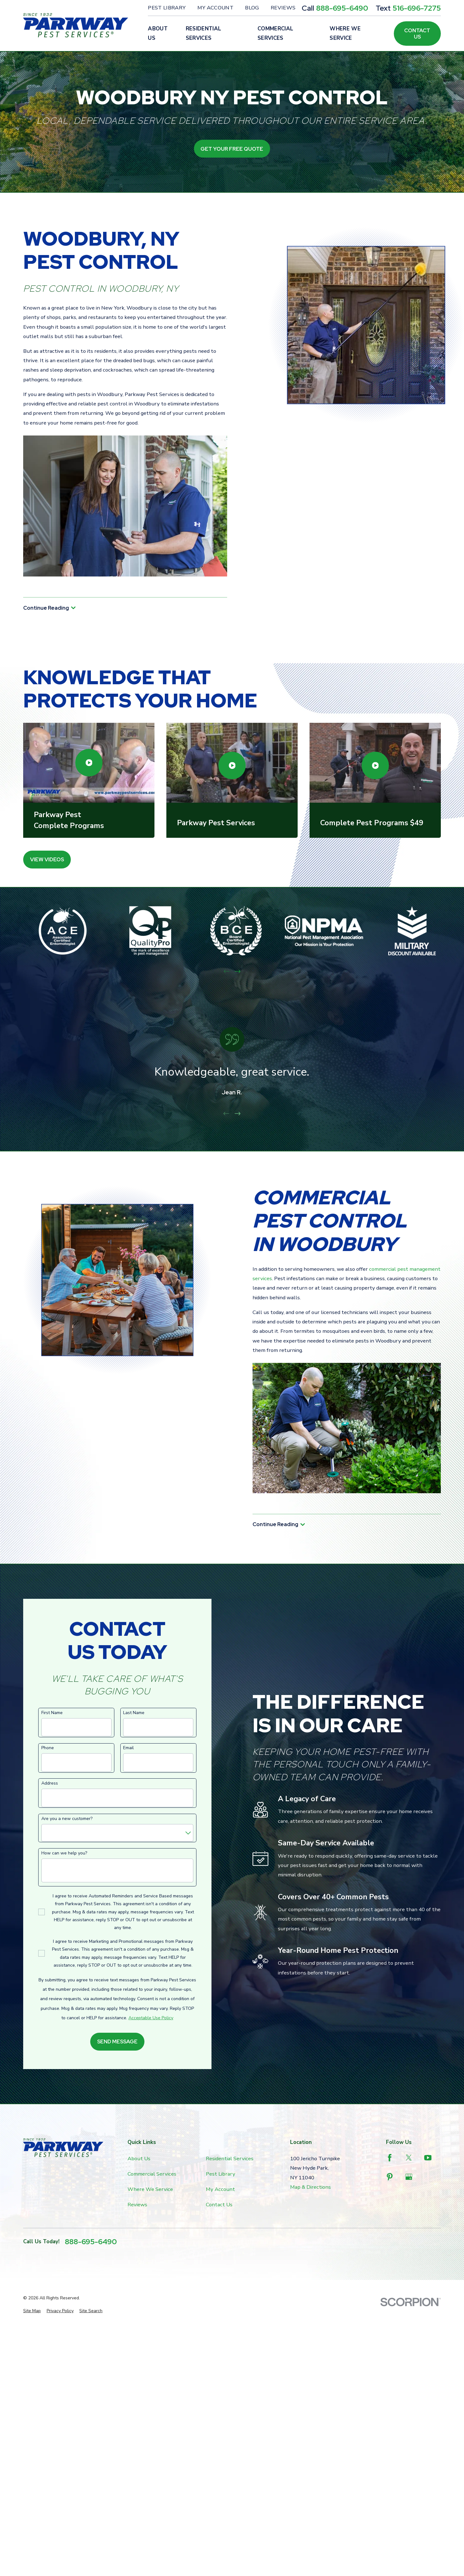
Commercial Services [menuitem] (275, 33)
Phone (47, 1748)
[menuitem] (32, 2311)
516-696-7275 (417, 8)
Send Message (117, 2041)
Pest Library (166, 7)
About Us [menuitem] (158, 33)
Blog (252, 7)
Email (128, 1748)
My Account (215, 7)
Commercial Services (152, 2173)
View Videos (47, 859)
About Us (139, 2158)
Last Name (133, 1713)
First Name (52, 1713)
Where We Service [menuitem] (345, 33)
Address (49, 1783)
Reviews (283, 7)
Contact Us (417, 33)
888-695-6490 (342, 8)
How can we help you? (64, 1853)
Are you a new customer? (66, 1819)
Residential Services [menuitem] (204, 33)
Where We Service (150, 2189)
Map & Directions (310, 2187)
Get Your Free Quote (232, 148)
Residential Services (229, 2158)
